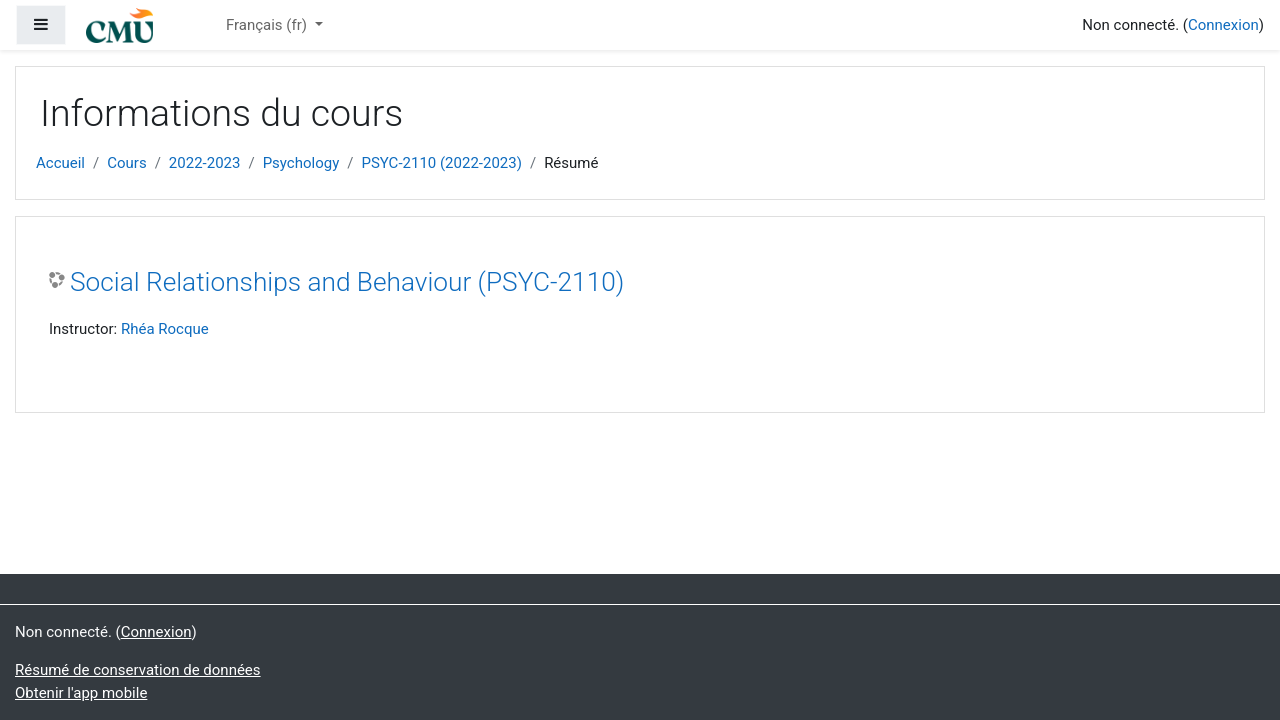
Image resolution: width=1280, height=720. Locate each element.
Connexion (1223, 25)
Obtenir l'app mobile (81, 693)
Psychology (301, 163)
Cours (126, 163)
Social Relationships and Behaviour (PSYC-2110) (347, 282)
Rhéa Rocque (165, 329)
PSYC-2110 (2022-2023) (441, 163)
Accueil (60, 163)
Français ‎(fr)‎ (268, 25)
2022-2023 (205, 163)
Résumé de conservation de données (138, 670)
